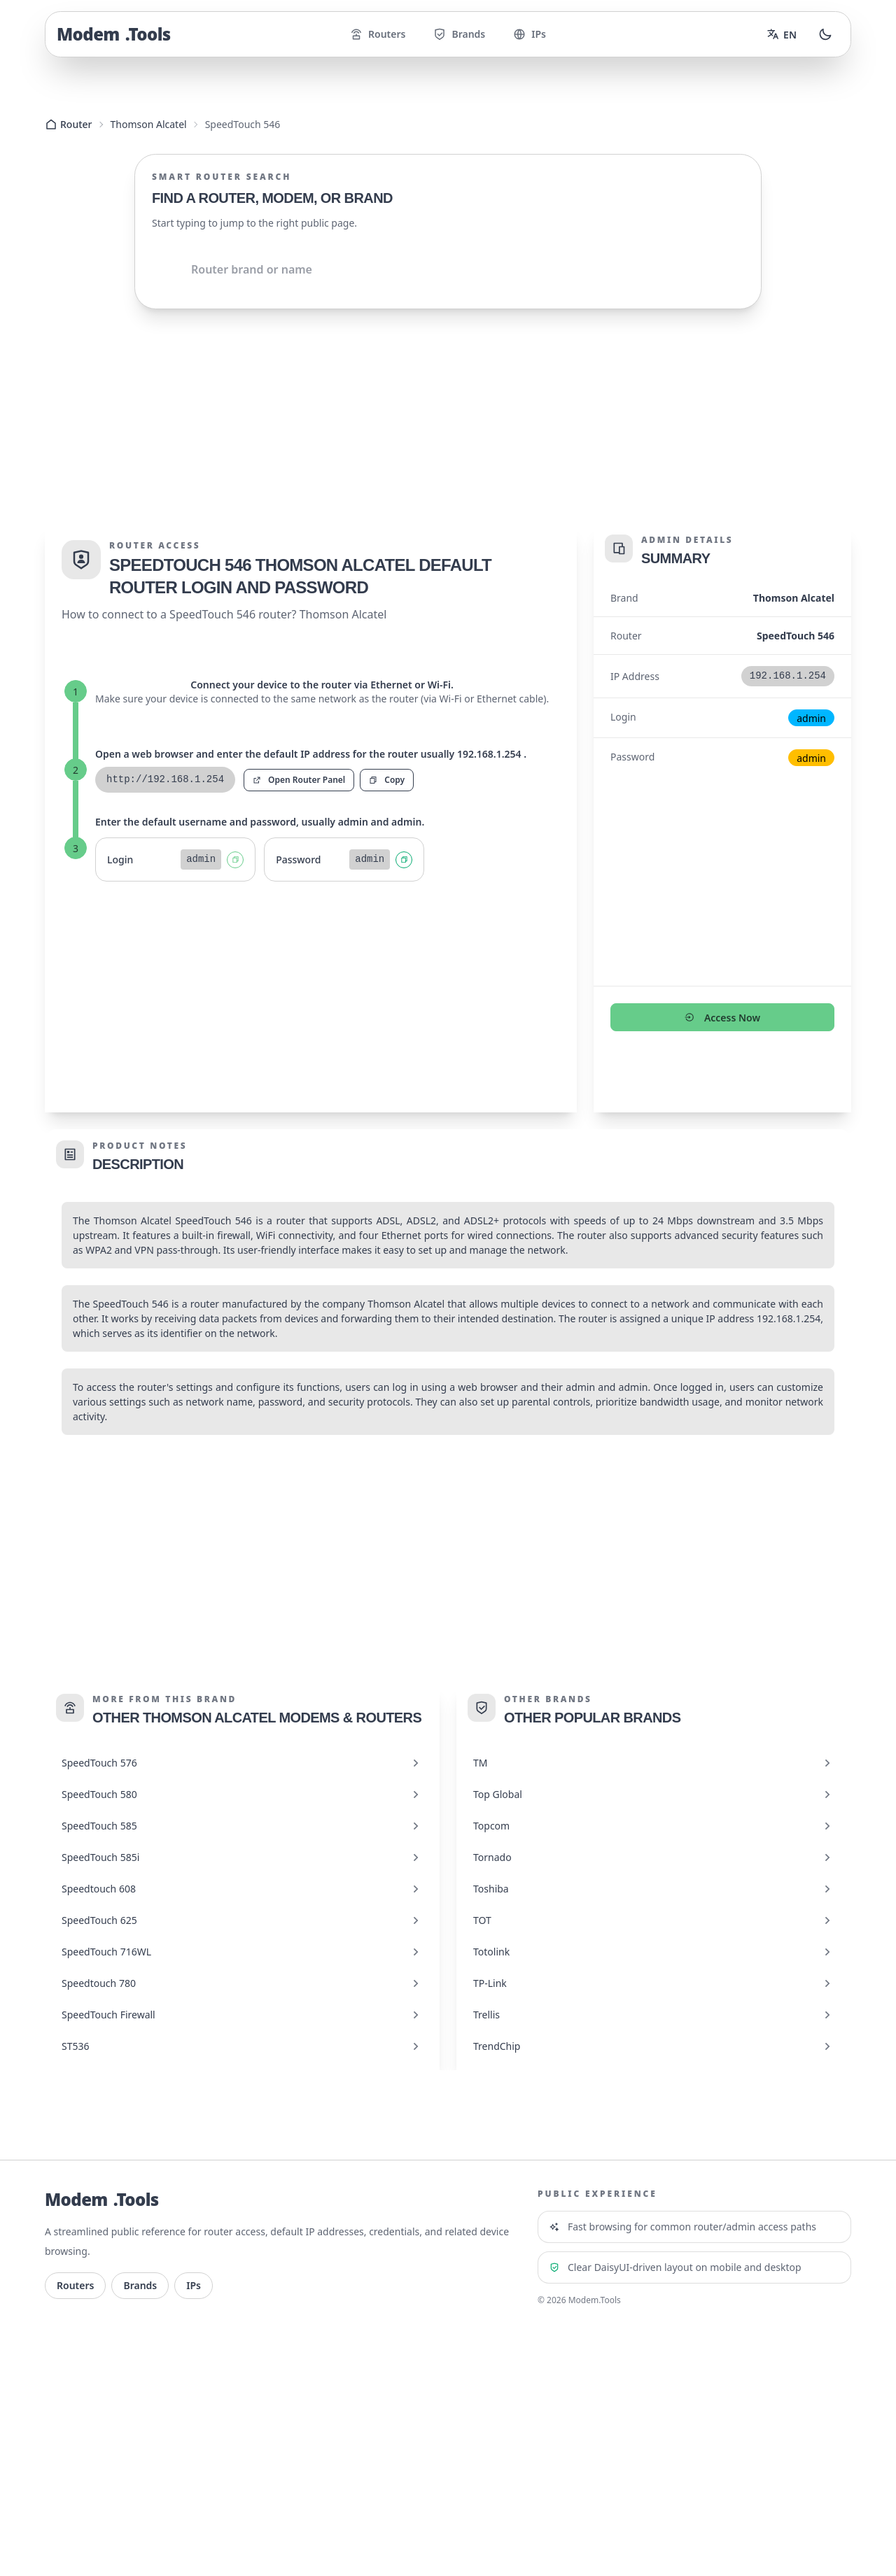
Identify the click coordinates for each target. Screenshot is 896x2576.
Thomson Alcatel (149, 124)
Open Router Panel (299, 780)
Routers (377, 34)
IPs (529, 34)
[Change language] (781, 34)
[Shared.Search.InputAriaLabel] (448, 269)
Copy (387, 780)
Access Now (722, 1017)
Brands (459, 34)
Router (68, 124)
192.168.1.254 (788, 1318)
